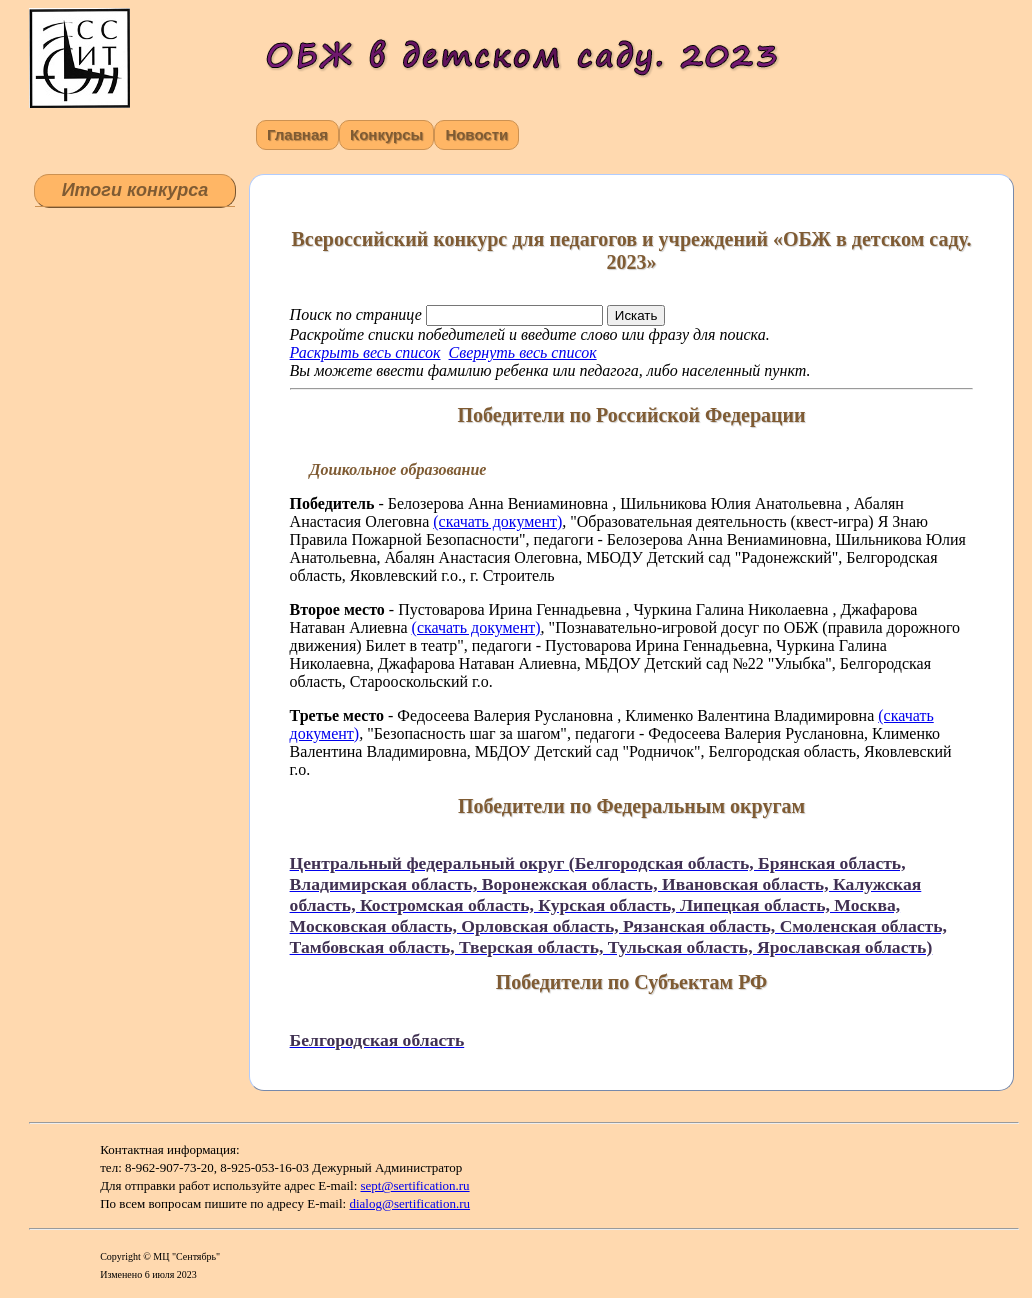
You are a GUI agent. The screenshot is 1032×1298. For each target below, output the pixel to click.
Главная (297, 134)
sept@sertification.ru (415, 1185)
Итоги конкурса (135, 190)
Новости (476, 134)
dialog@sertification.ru (409, 1203)
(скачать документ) (497, 521)
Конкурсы (386, 134)
